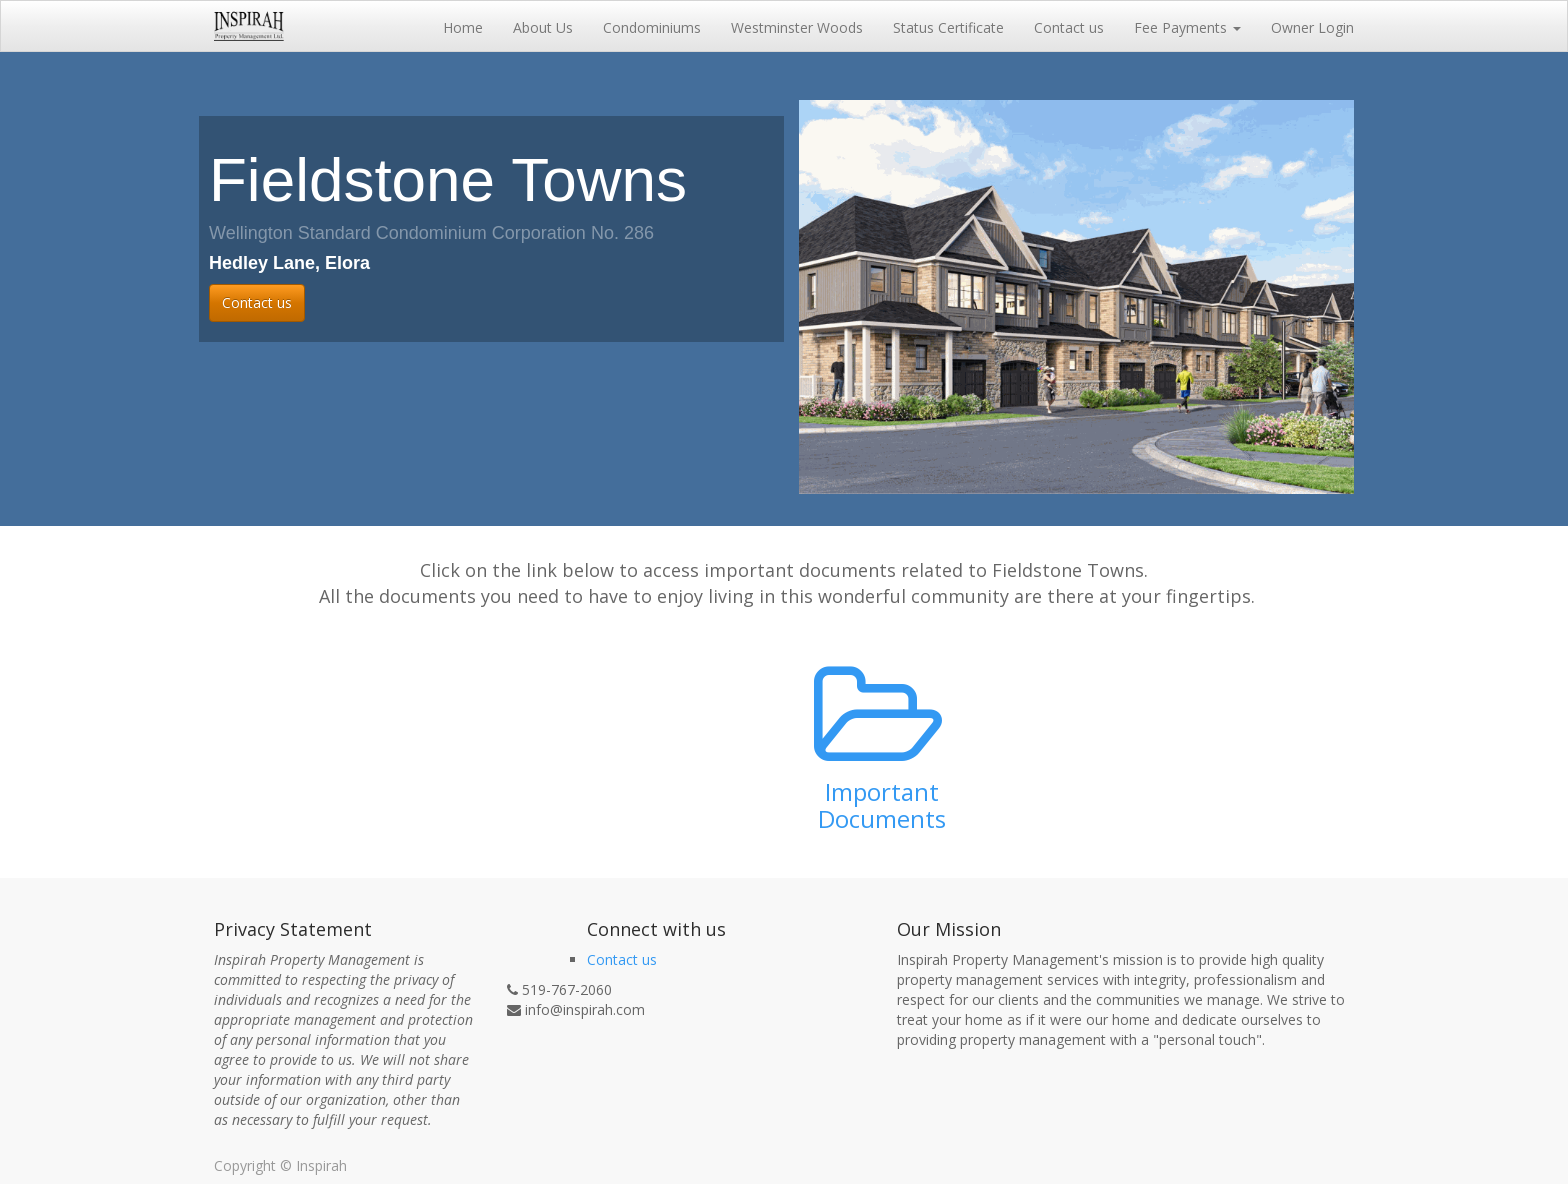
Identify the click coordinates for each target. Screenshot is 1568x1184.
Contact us (257, 302)
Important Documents (882, 804)
